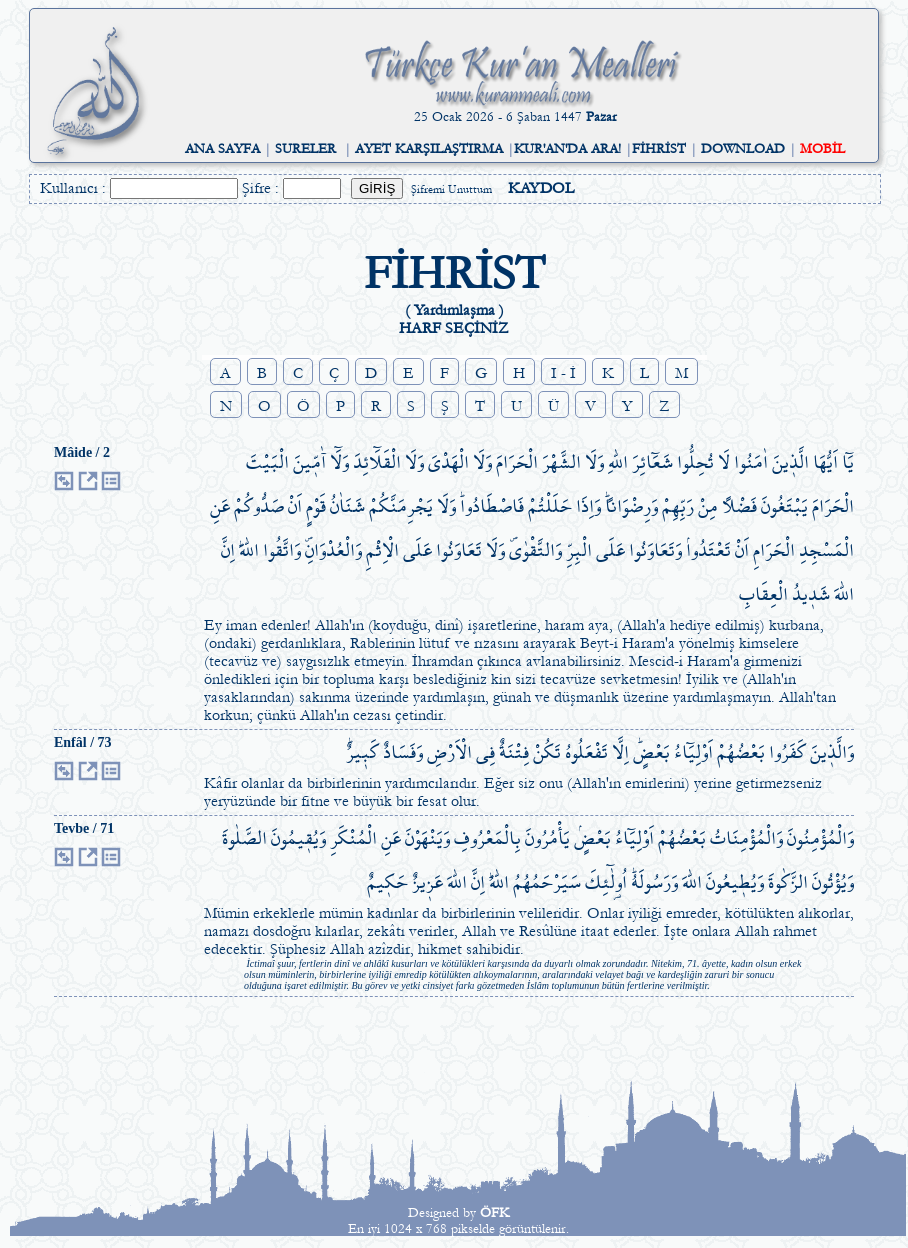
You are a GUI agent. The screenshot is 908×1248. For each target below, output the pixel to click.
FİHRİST (659, 149)
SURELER (305, 149)
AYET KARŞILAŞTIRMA (429, 149)
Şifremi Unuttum (451, 189)
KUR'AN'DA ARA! (567, 149)
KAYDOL (541, 188)
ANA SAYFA (222, 149)
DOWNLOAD (743, 149)
